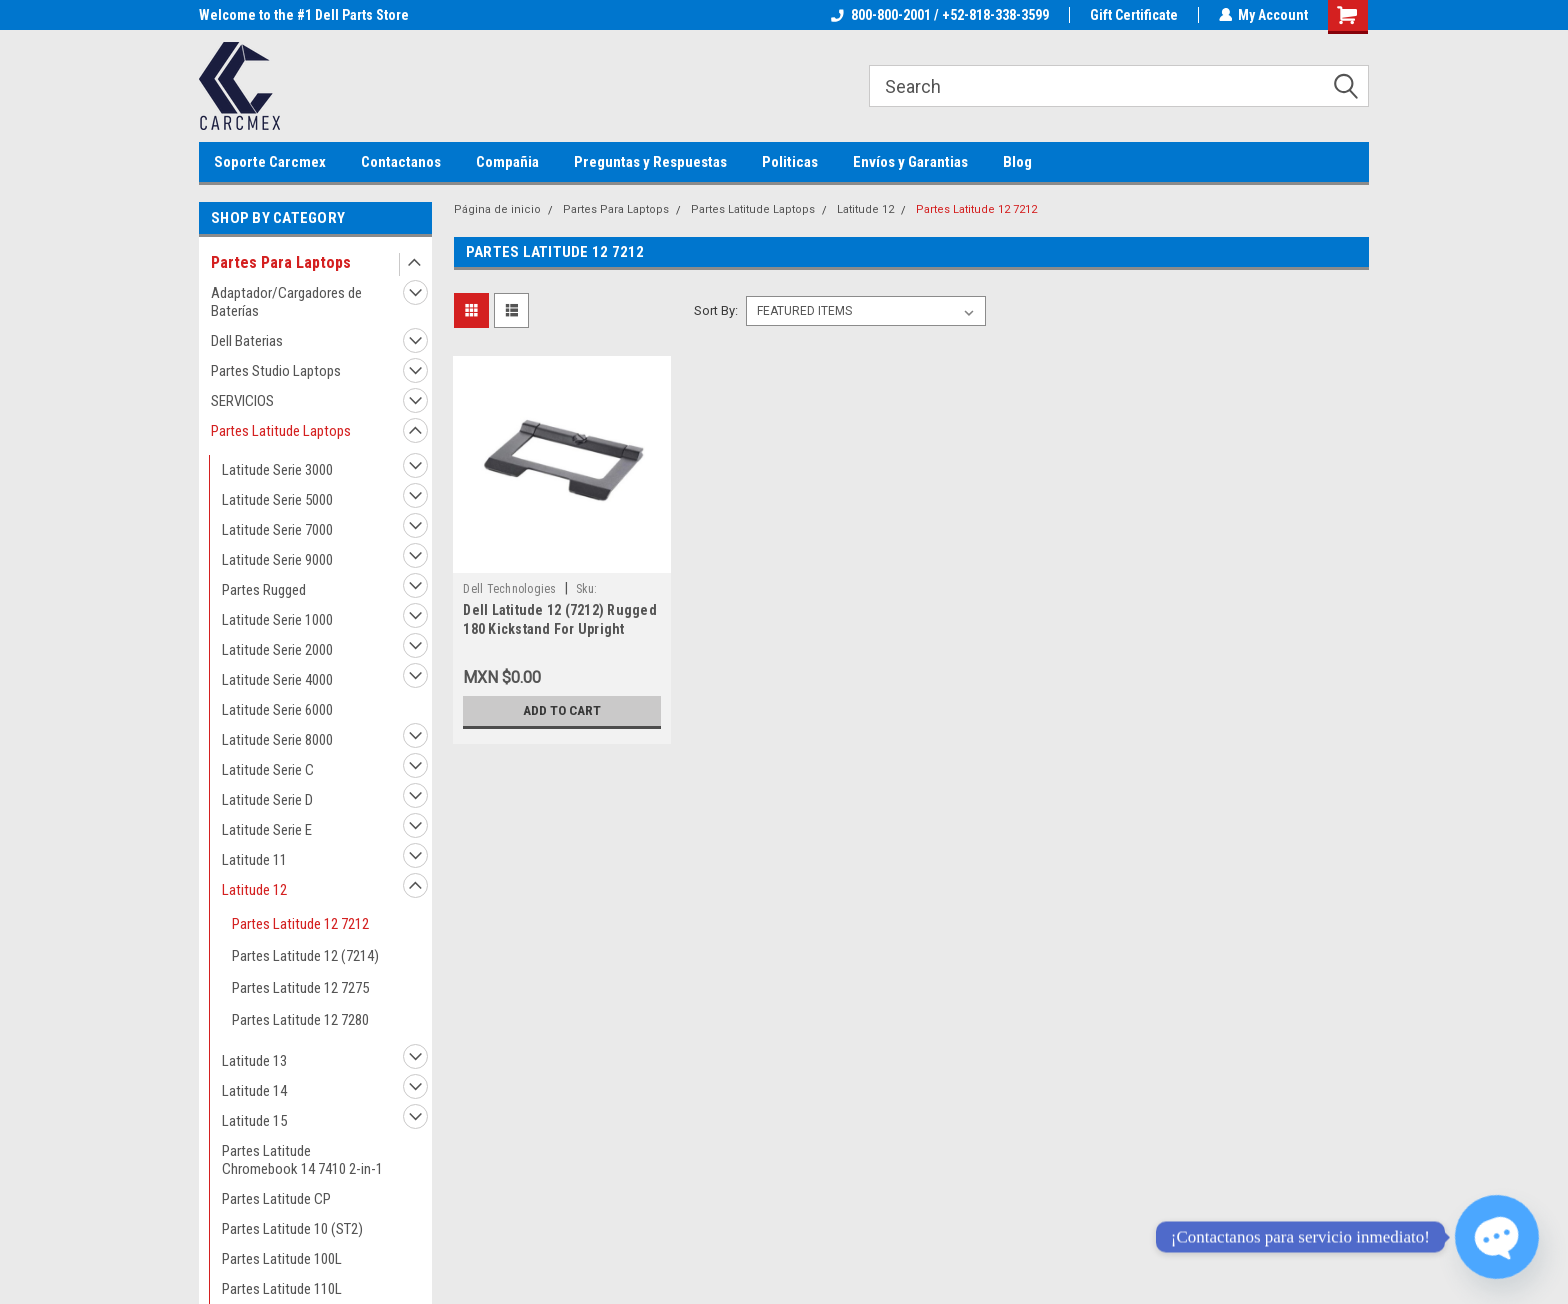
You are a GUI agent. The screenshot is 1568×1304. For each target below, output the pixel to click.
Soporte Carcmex (270, 162)
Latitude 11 (254, 860)
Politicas (790, 162)
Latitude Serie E (267, 830)
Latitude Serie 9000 (277, 560)
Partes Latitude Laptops (281, 431)
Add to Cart (562, 711)
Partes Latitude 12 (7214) (305, 956)
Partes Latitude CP (276, 1199)
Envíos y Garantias (910, 162)
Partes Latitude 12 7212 (300, 924)
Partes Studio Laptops (276, 371)
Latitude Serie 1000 (277, 620)
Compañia (507, 162)
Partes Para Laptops (281, 262)
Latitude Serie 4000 (277, 680)
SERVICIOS (242, 401)
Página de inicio (497, 209)
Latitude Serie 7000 (277, 530)
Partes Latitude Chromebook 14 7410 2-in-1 (302, 1160)
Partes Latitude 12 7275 (300, 988)
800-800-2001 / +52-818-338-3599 (939, 15)
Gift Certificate (1133, 15)
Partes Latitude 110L (282, 1289)
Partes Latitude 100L (282, 1259)
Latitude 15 (254, 1121)
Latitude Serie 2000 (277, 650)
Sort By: (716, 310)
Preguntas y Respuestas (650, 162)
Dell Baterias (247, 341)
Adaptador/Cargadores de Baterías (286, 302)
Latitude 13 (254, 1061)
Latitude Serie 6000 (277, 710)
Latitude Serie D (267, 800)
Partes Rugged (264, 590)
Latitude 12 (254, 890)
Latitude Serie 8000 (277, 740)
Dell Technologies (509, 589)
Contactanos (401, 162)
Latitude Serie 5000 (277, 500)
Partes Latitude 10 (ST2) (292, 1229)
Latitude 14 (254, 1091)
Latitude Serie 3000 (277, 470)
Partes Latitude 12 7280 (300, 1020)
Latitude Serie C (268, 770)
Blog (1017, 162)
